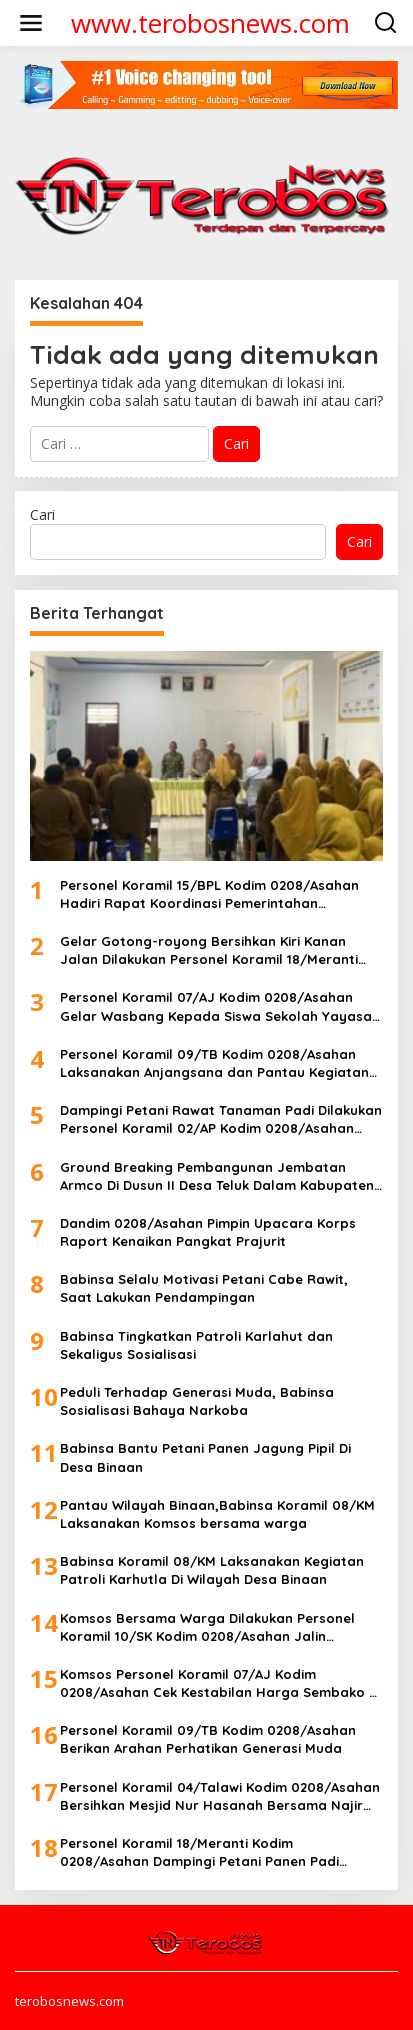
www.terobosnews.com (210, 23)
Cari (42, 514)
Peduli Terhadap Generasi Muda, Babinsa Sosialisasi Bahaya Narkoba (197, 1401)
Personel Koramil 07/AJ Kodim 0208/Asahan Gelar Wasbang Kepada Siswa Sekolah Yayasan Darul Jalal (220, 1006)
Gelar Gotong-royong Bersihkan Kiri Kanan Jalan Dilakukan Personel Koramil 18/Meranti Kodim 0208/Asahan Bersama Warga (209, 950)
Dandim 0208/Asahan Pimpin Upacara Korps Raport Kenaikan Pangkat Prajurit (208, 1232)
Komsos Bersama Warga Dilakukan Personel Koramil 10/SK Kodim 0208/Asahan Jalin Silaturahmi (207, 1627)
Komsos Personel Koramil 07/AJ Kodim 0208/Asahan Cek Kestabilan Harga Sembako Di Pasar (220, 1683)
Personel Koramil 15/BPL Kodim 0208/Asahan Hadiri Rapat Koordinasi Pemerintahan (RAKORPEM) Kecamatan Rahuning (209, 894)
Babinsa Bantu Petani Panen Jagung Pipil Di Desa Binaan (205, 1457)
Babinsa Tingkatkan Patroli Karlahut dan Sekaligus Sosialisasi (196, 1345)
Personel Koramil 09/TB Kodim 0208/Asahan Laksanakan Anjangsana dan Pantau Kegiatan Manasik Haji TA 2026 (214, 1063)
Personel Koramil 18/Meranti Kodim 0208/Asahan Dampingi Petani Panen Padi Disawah (199, 1852)
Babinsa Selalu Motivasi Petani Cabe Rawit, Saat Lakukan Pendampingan (204, 1288)
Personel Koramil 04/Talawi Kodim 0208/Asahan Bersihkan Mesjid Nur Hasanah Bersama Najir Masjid (220, 1796)
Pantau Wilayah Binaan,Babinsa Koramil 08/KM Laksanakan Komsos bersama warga (217, 1514)
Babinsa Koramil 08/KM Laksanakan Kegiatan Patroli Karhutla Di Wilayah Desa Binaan (212, 1570)
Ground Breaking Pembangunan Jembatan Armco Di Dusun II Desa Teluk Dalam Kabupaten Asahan (217, 1176)
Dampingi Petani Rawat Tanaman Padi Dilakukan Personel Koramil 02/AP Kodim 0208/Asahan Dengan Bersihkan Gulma (221, 1119)
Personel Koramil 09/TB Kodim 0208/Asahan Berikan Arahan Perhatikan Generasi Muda (208, 1739)
